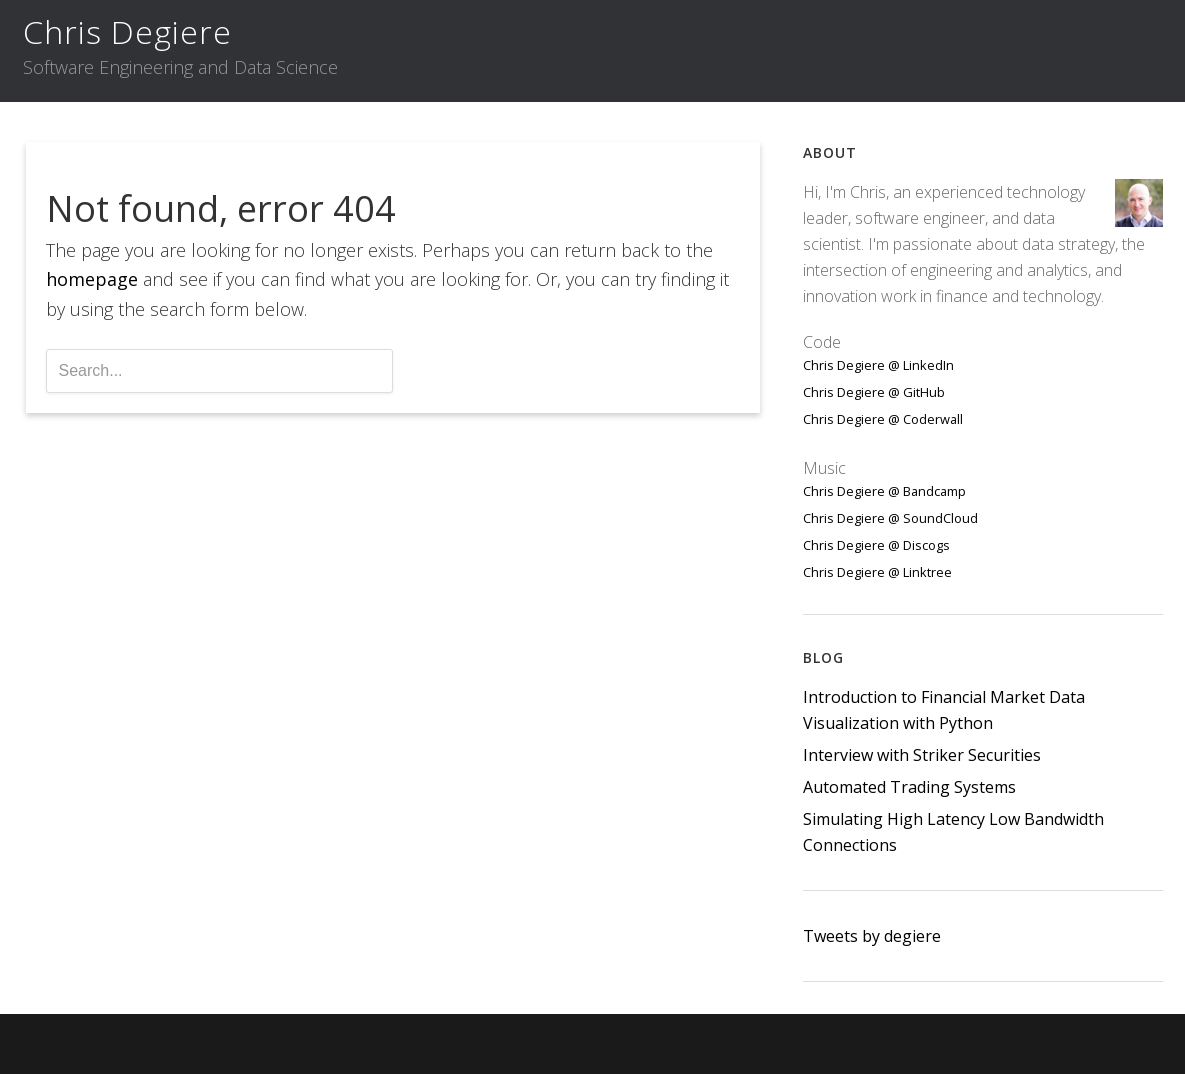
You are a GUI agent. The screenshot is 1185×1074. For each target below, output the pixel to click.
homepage (92, 279)
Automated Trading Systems (909, 787)
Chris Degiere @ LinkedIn (878, 365)
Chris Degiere (127, 31)
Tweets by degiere (872, 936)
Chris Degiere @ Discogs (876, 545)
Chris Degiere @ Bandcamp (884, 491)
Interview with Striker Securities (922, 755)
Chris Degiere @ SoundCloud (890, 518)
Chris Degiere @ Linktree (877, 572)
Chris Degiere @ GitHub (874, 392)
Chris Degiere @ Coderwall (883, 419)
